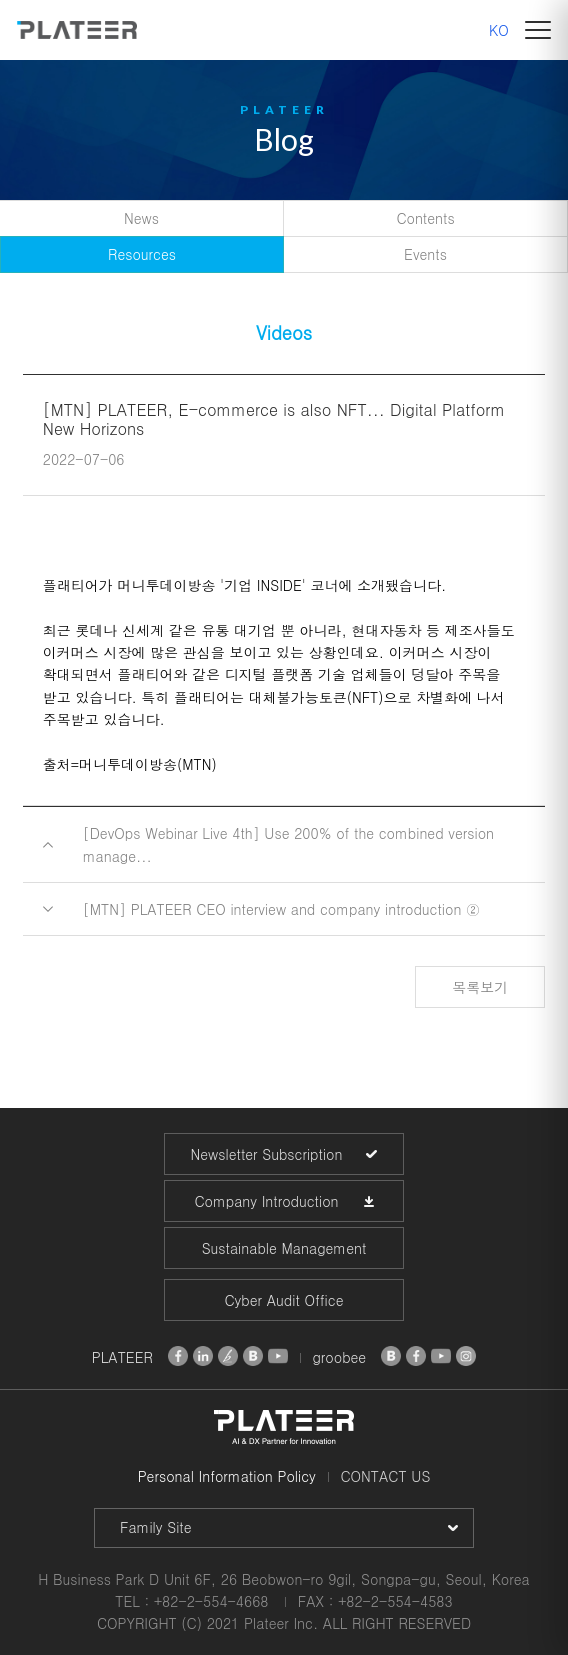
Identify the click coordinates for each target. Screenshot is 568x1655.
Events (425, 254)
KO (499, 30)
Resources (142, 254)
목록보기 (480, 987)
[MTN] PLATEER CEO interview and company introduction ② (281, 909)
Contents (425, 218)
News (141, 218)
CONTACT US (385, 1476)
